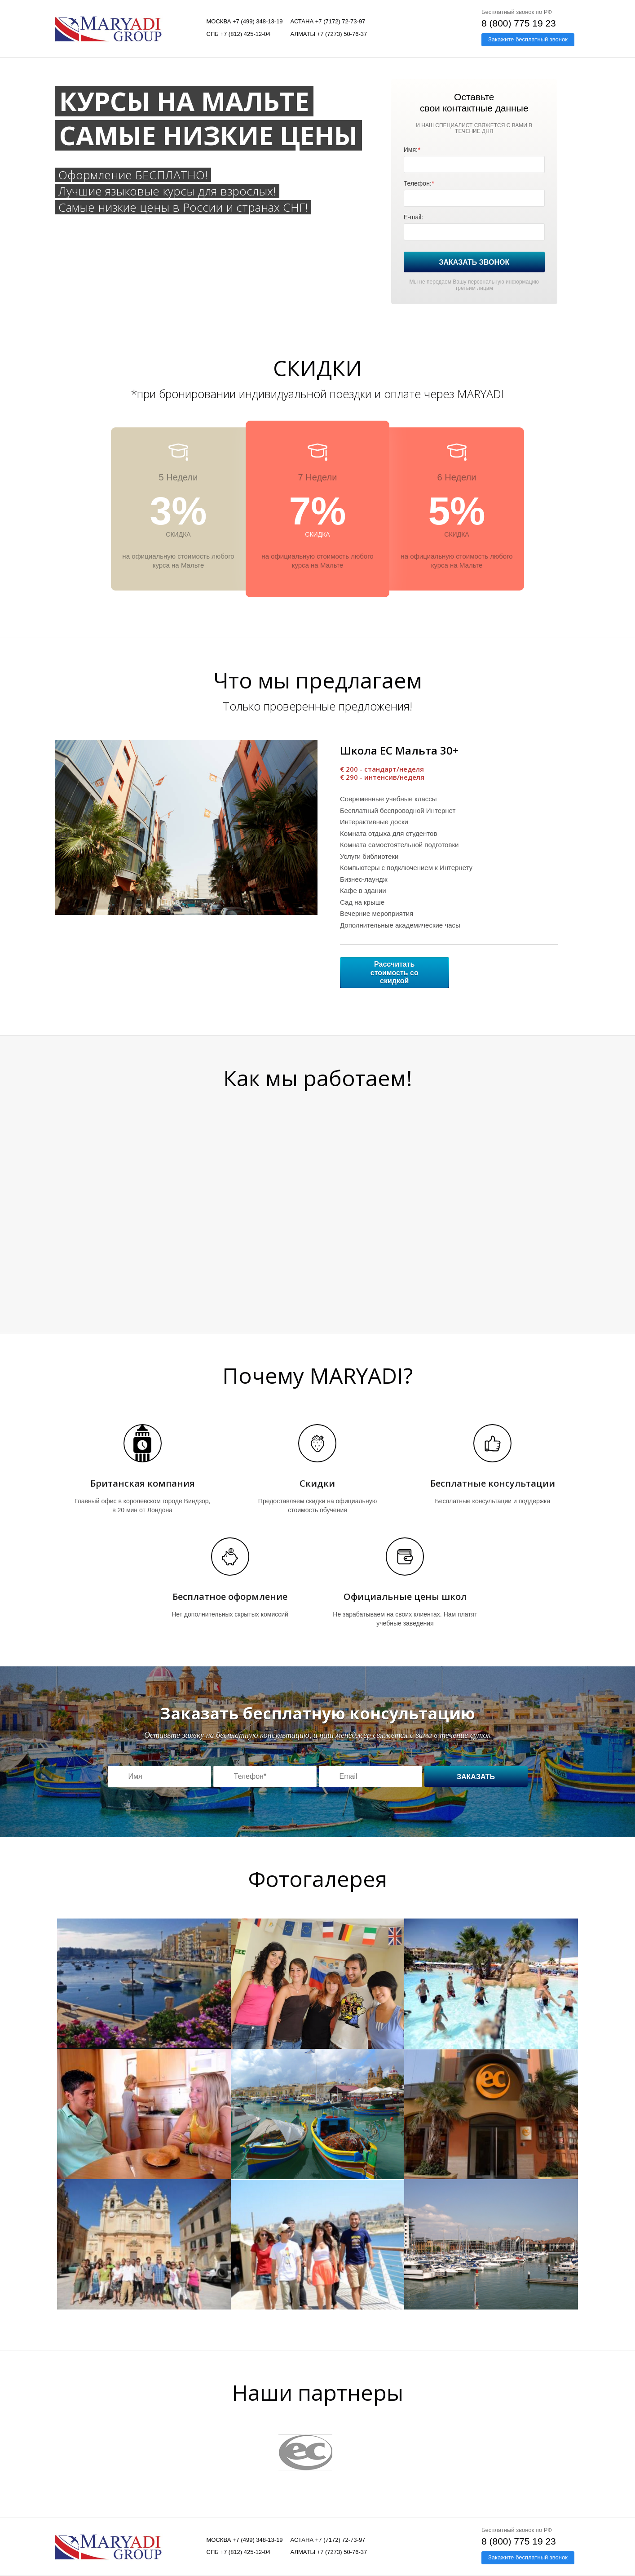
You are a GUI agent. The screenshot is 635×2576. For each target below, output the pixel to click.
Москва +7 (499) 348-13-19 (245, 21)
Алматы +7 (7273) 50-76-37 (329, 34)
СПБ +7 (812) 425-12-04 (239, 34)
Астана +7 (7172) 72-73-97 (328, 21)
